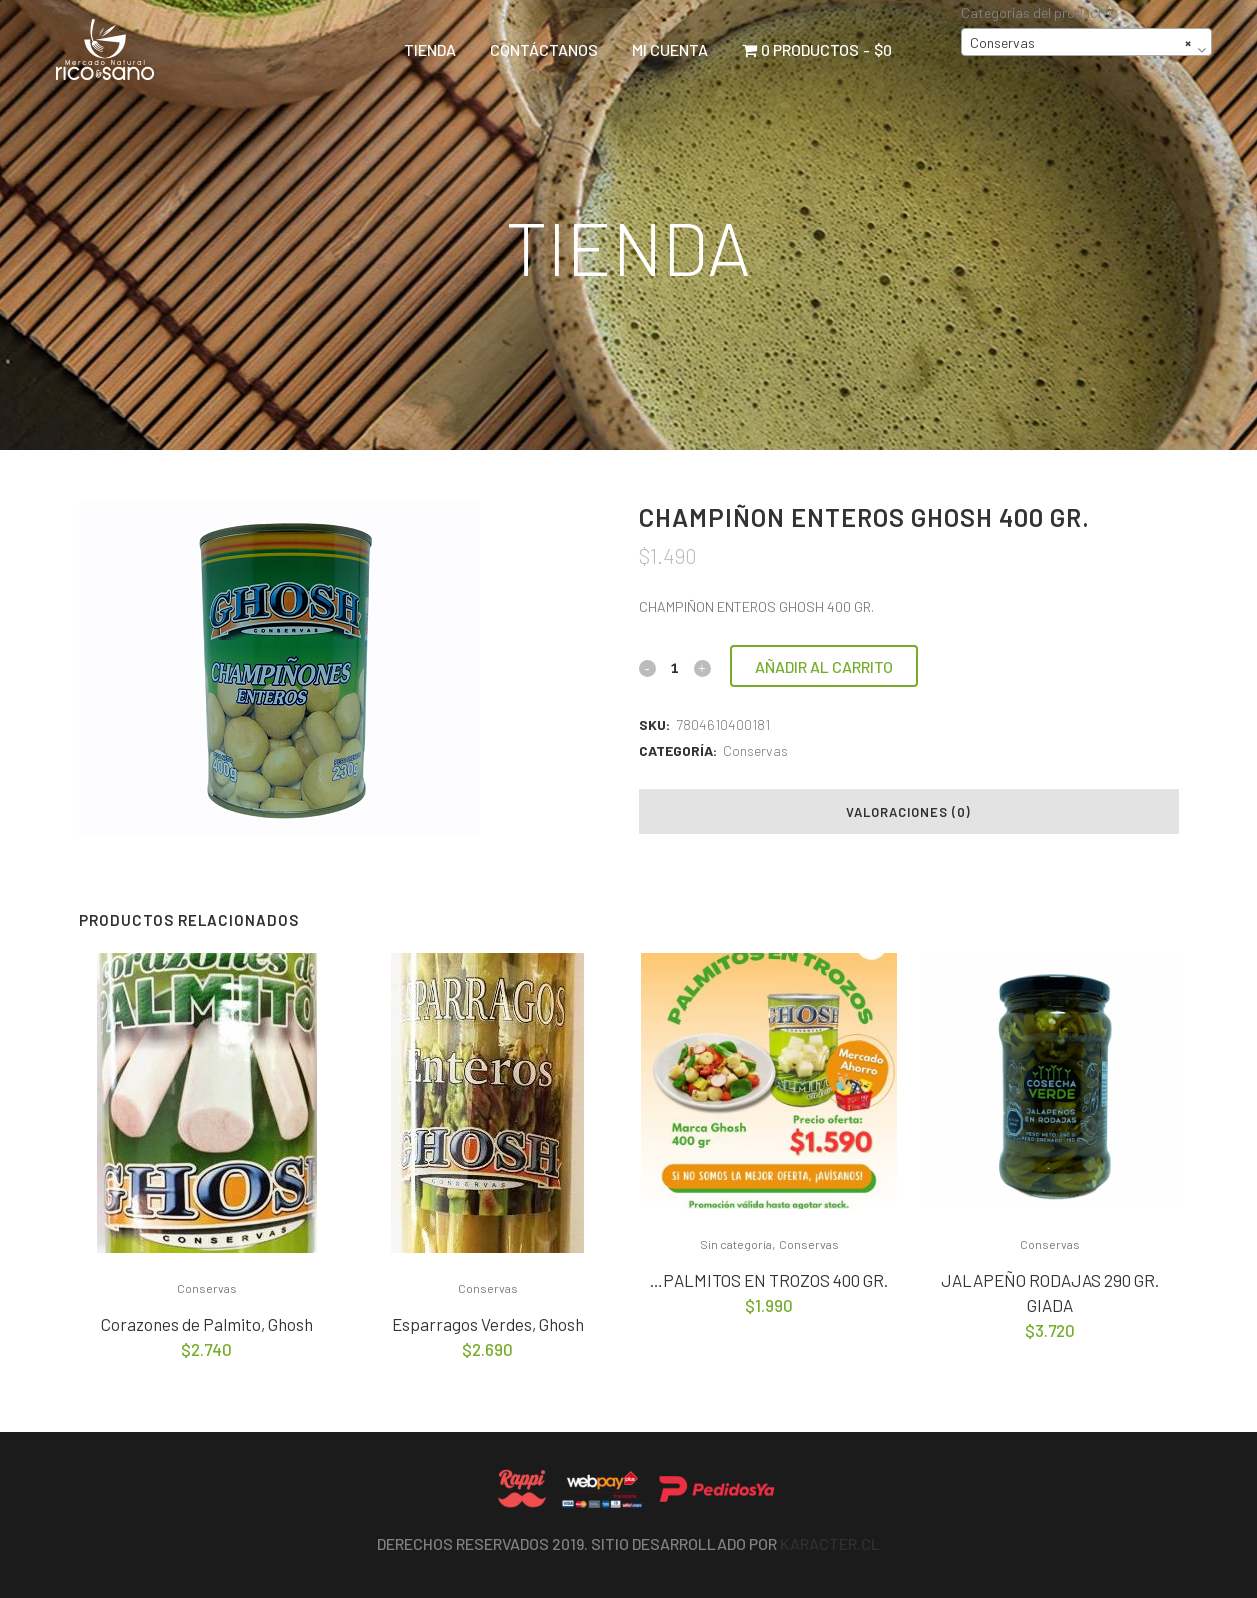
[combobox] (1086, 42)
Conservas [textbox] (1080, 43)
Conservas (755, 750)
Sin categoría (736, 1244)
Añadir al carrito (824, 666)
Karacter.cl (830, 1543)
